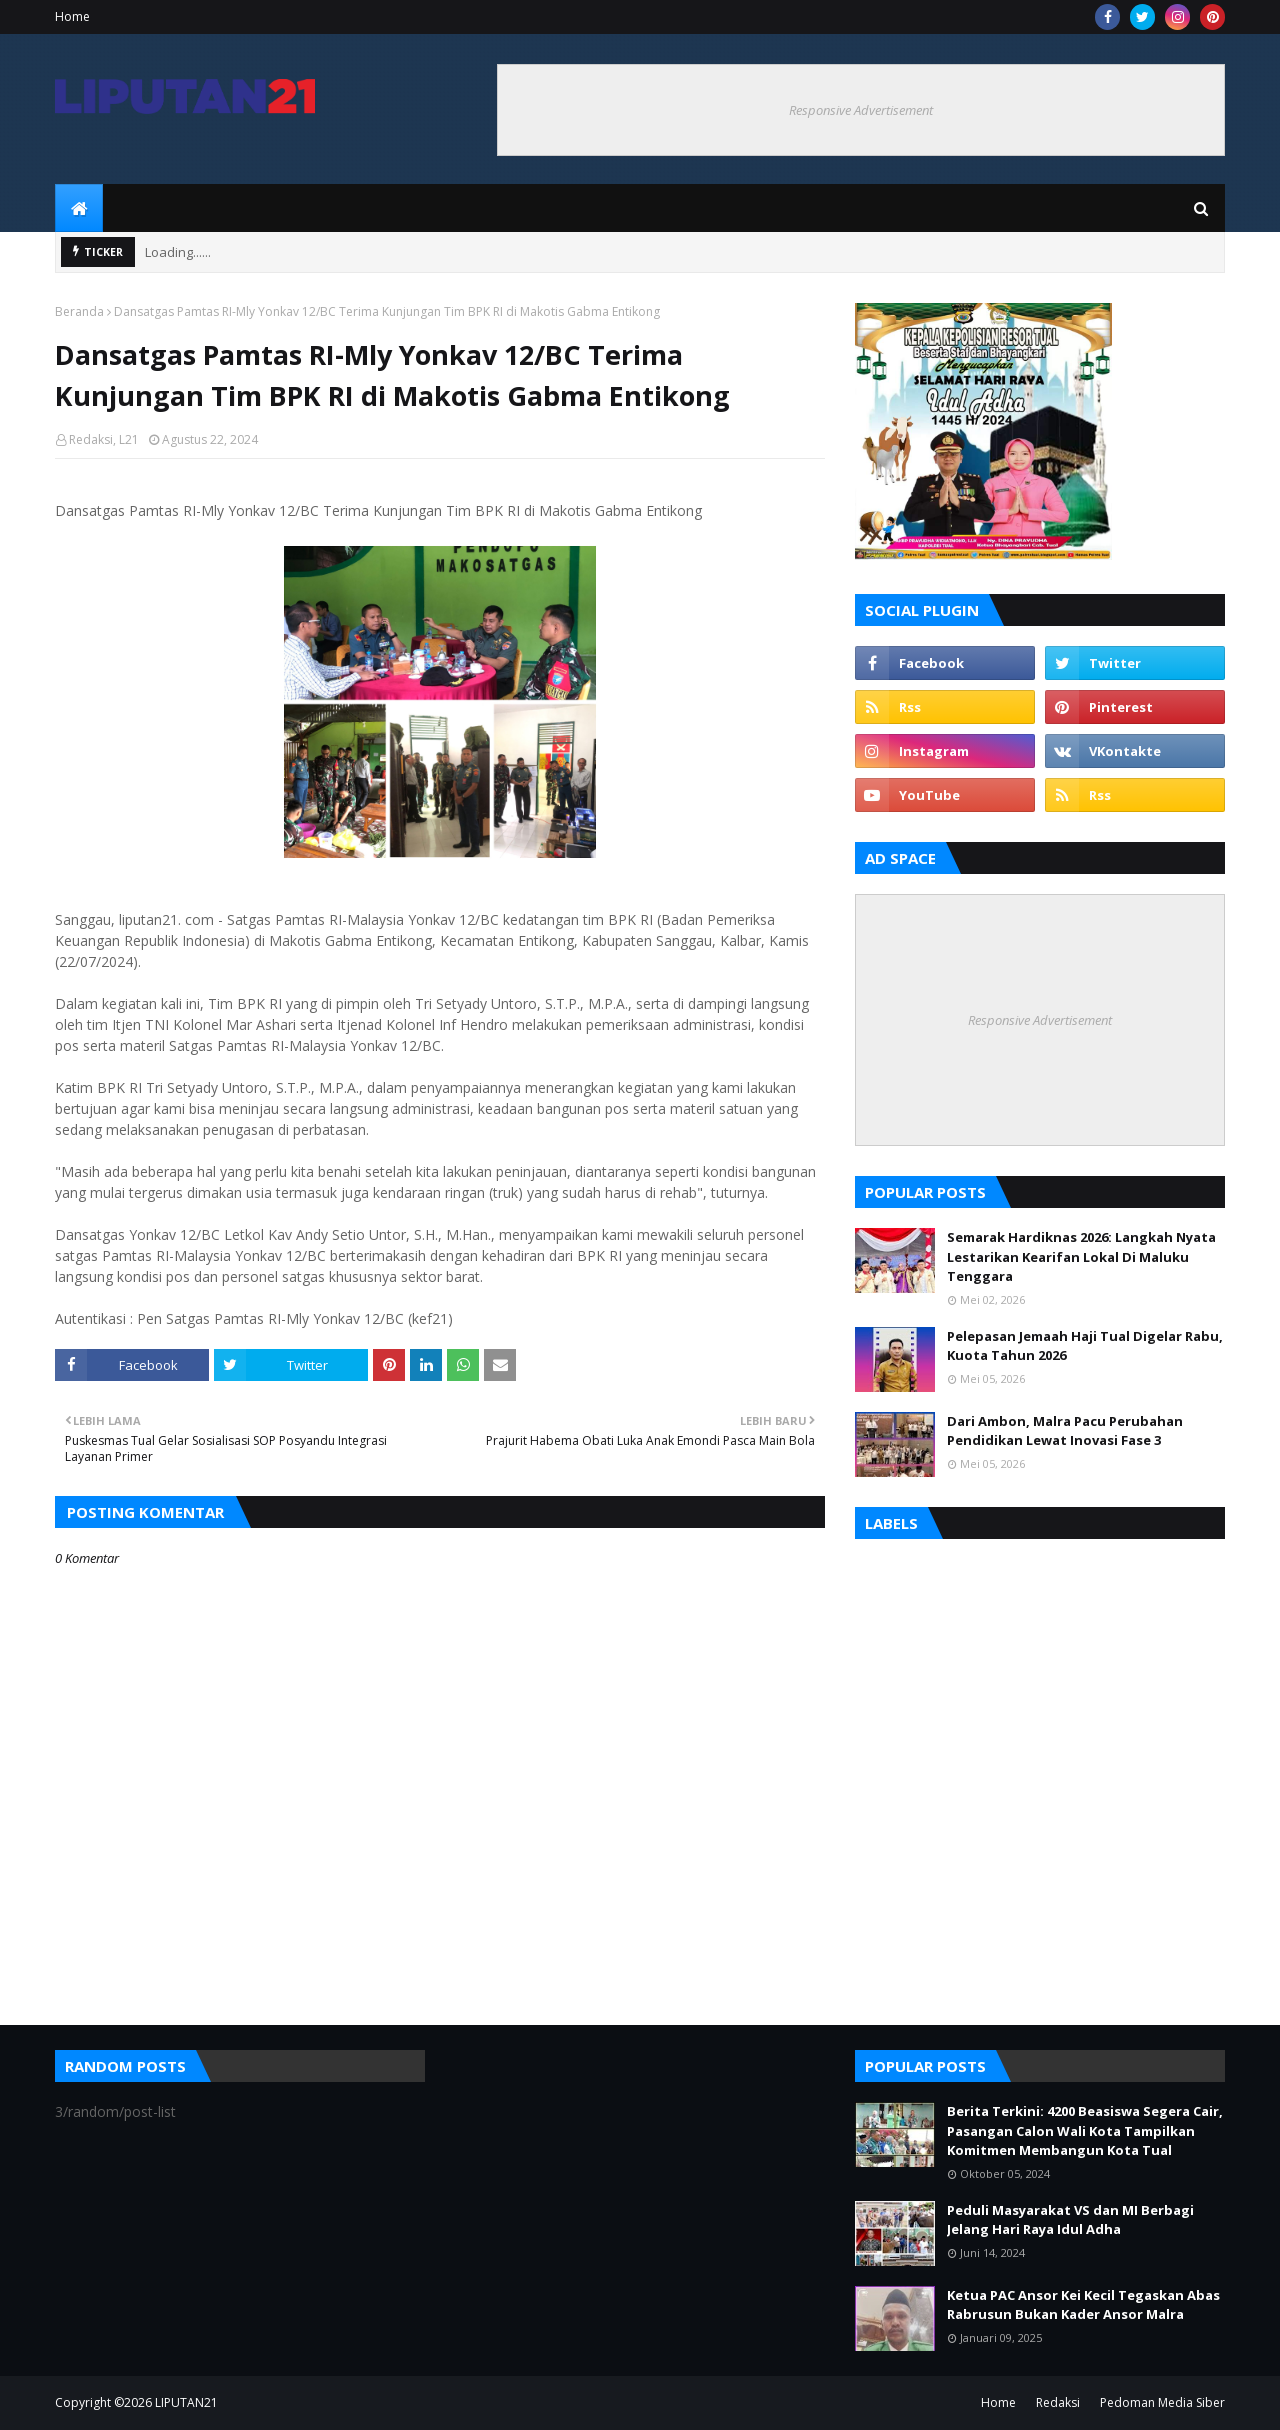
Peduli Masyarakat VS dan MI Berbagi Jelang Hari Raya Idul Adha (1070, 2220)
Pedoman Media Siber (1162, 2402)
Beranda (79, 311)
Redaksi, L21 (104, 439)
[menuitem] (79, 208)
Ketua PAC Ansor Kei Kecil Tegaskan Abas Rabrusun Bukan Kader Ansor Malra (1083, 2305)
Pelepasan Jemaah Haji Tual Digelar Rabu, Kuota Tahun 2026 (1085, 1346)
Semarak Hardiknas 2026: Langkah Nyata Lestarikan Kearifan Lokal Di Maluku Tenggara (1081, 1256)
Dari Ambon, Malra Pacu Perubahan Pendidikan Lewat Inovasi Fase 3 (1065, 1431)
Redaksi (1058, 2402)
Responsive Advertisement (861, 110)
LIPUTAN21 (186, 2402)
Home (72, 16)
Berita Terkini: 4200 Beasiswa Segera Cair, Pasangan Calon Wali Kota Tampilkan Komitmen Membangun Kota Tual (1085, 2130)
